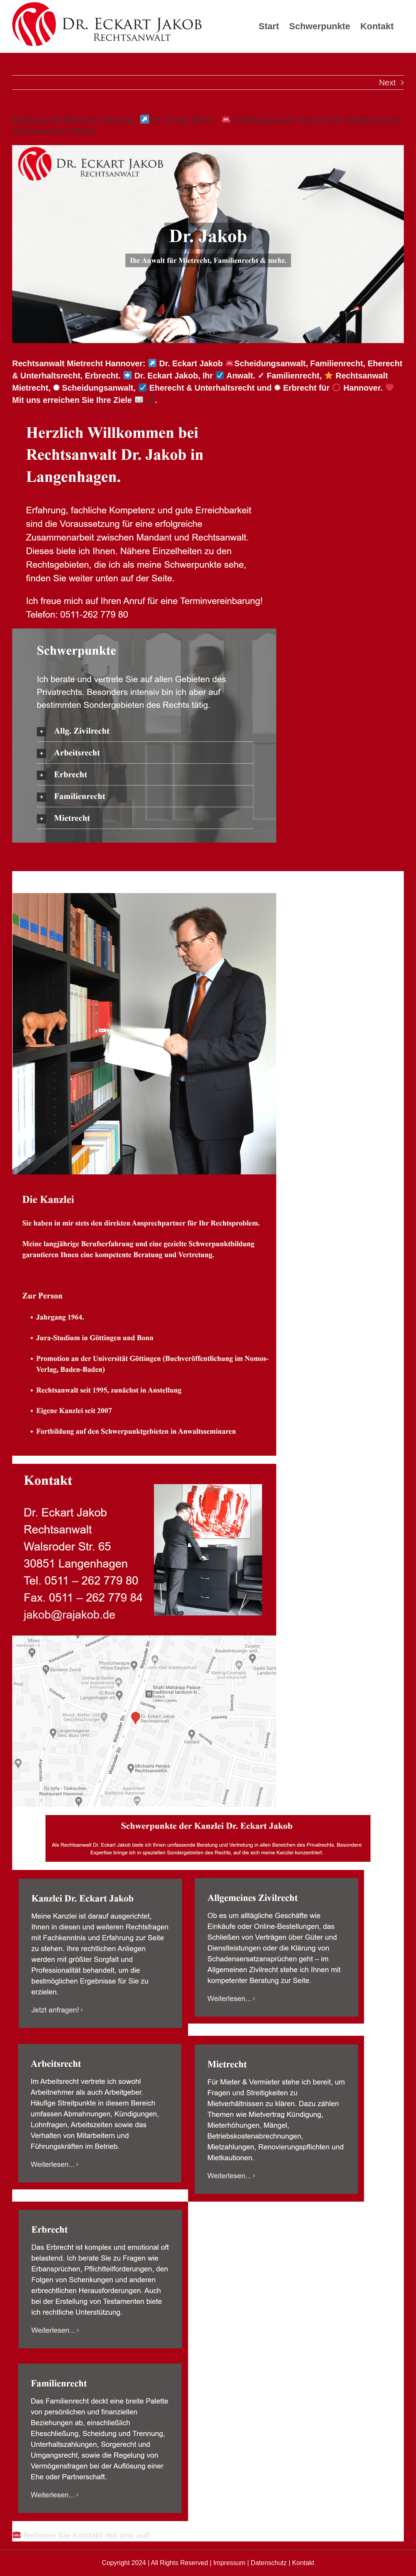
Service (114, 878)
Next (387, 82)
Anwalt (49, 878)
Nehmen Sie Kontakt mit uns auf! (82, 2535)
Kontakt (303, 2562)
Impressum (229, 2562)
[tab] (48, 878)
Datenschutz (269, 2562)
